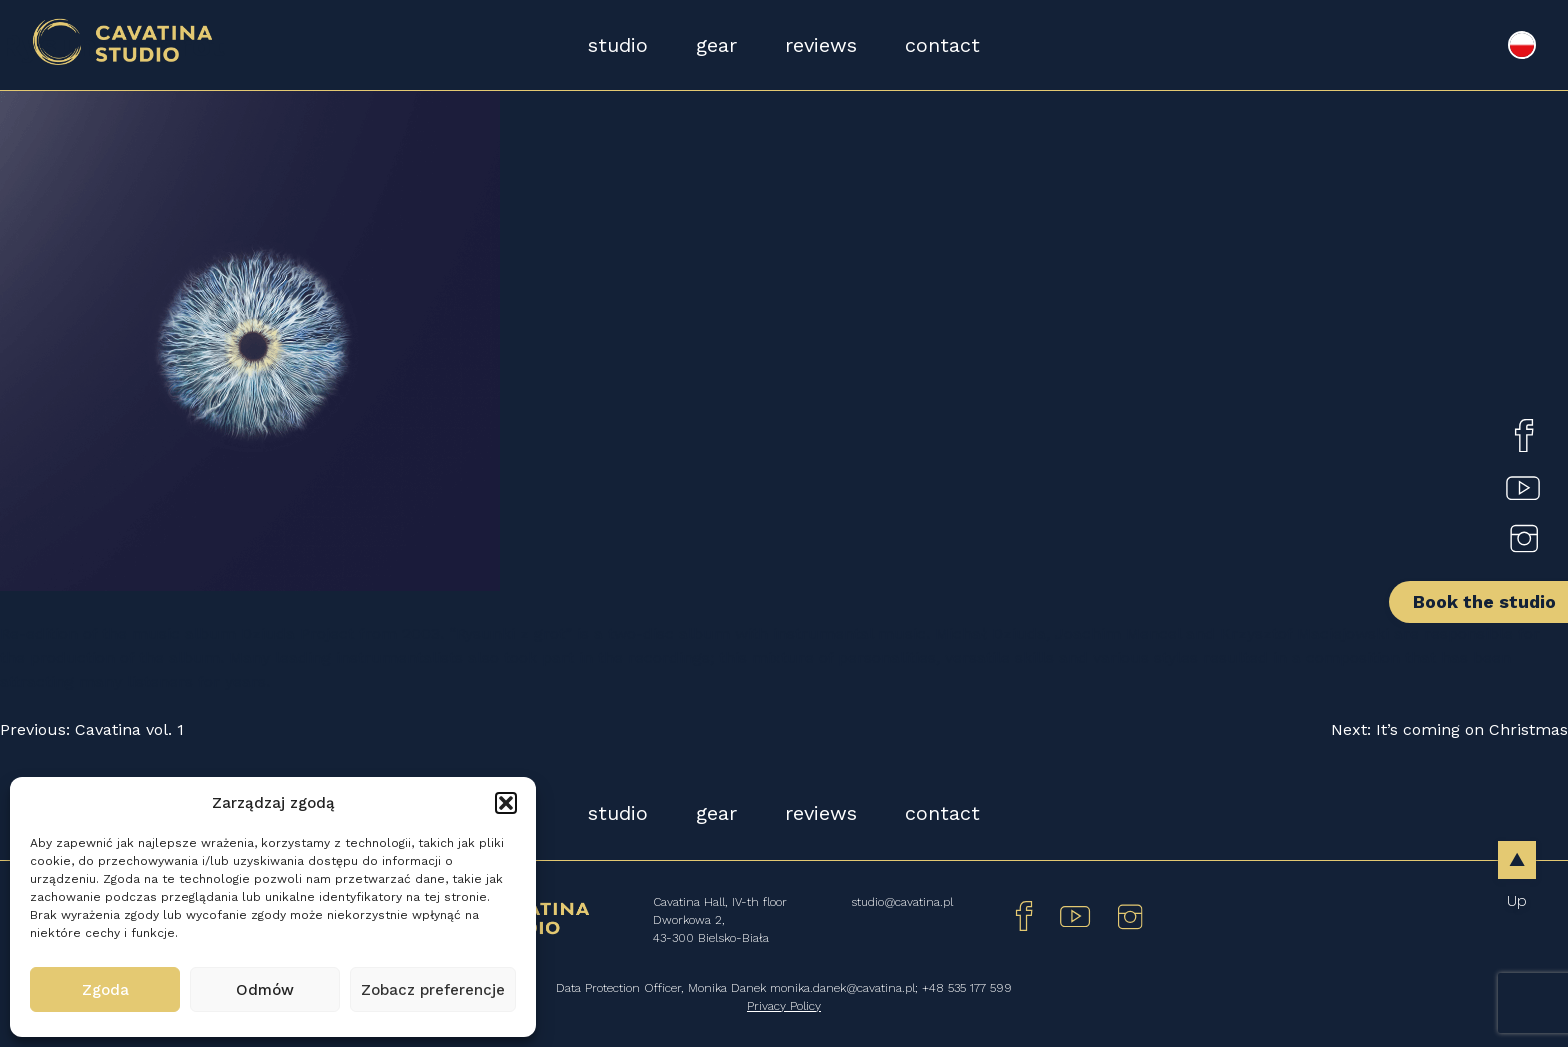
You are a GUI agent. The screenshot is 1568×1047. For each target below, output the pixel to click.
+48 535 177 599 (967, 988)
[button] (506, 803)
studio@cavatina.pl (902, 902)
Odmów (265, 990)
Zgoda (105, 990)
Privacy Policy (784, 1006)
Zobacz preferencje (433, 990)
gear (716, 45)
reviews (821, 45)
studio (618, 45)
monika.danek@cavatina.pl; (846, 988)
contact (942, 45)
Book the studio (1484, 601)
